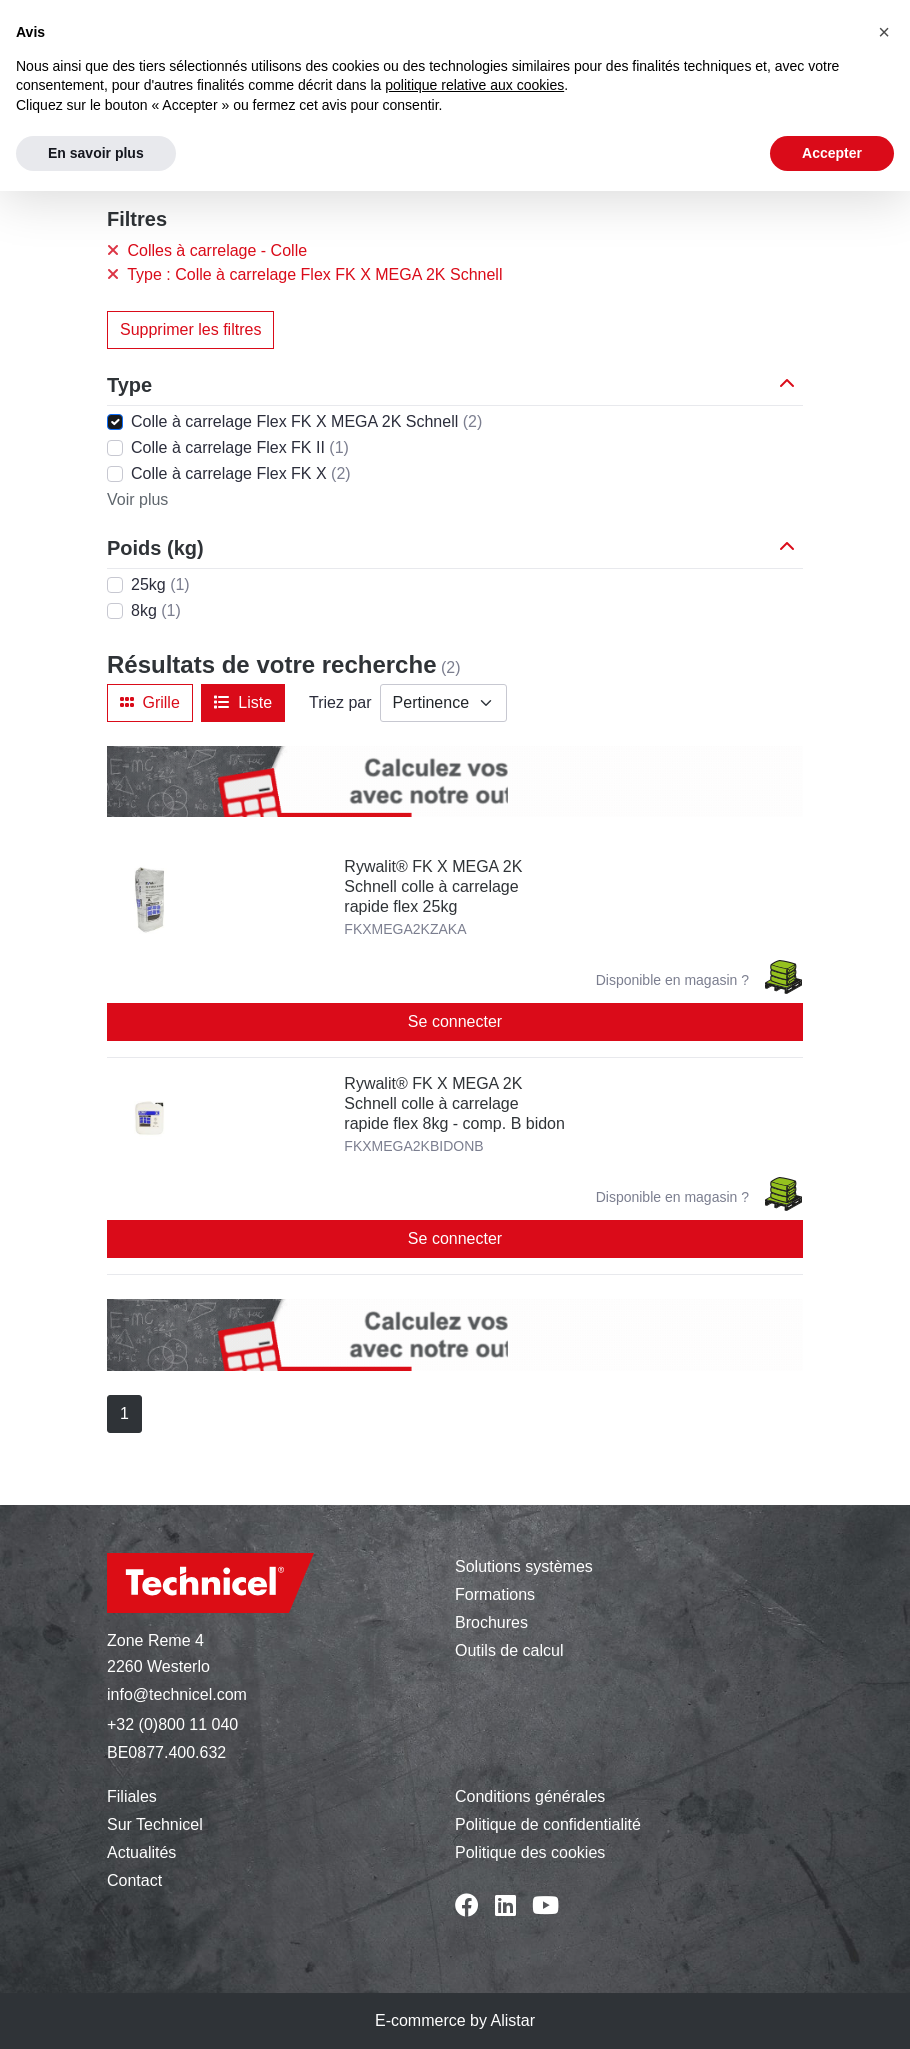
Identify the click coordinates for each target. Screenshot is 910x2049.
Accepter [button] (832, 153)
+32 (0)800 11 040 (172, 1724)
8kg (156, 610)
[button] (791, 385)
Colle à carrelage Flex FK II (240, 447)
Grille (150, 702)
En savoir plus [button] (96, 153)
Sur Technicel (155, 1824)
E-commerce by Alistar (455, 2020)
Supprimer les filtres (190, 329)
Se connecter (455, 1021)
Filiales (132, 1796)
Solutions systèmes (524, 1566)
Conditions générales (530, 1796)
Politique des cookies (530, 1852)
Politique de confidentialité (548, 1824)
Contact (134, 1880)
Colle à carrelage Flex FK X (241, 473)
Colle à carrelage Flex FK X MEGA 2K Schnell (306, 421)
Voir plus (137, 499)
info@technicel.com (177, 1694)
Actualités (141, 1852)
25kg (160, 584)
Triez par (340, 702)
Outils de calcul (509, 1650)
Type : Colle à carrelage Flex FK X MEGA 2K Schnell (304, 274)
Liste (243, 702)
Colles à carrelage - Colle (207, 250)
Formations (495, 1594)
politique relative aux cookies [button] (474, 85)
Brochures (491, 1622)
